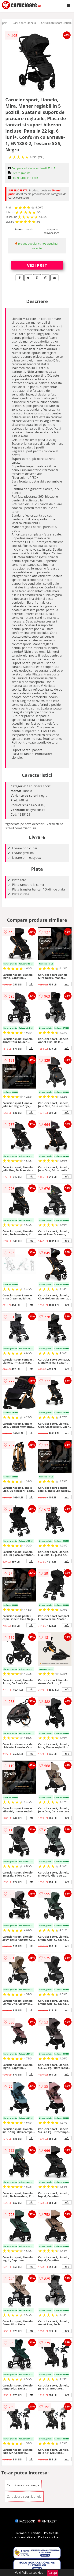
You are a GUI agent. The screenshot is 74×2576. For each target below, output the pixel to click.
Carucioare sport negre (23, 2485)
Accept (52, 2573)
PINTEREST (47, 2521)
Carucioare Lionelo (24, 23)
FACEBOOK (25, 2521)
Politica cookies (49, 2537)
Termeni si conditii (28, 2533)
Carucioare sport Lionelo (56, 23)
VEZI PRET (37, 265)
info (31, 984)
